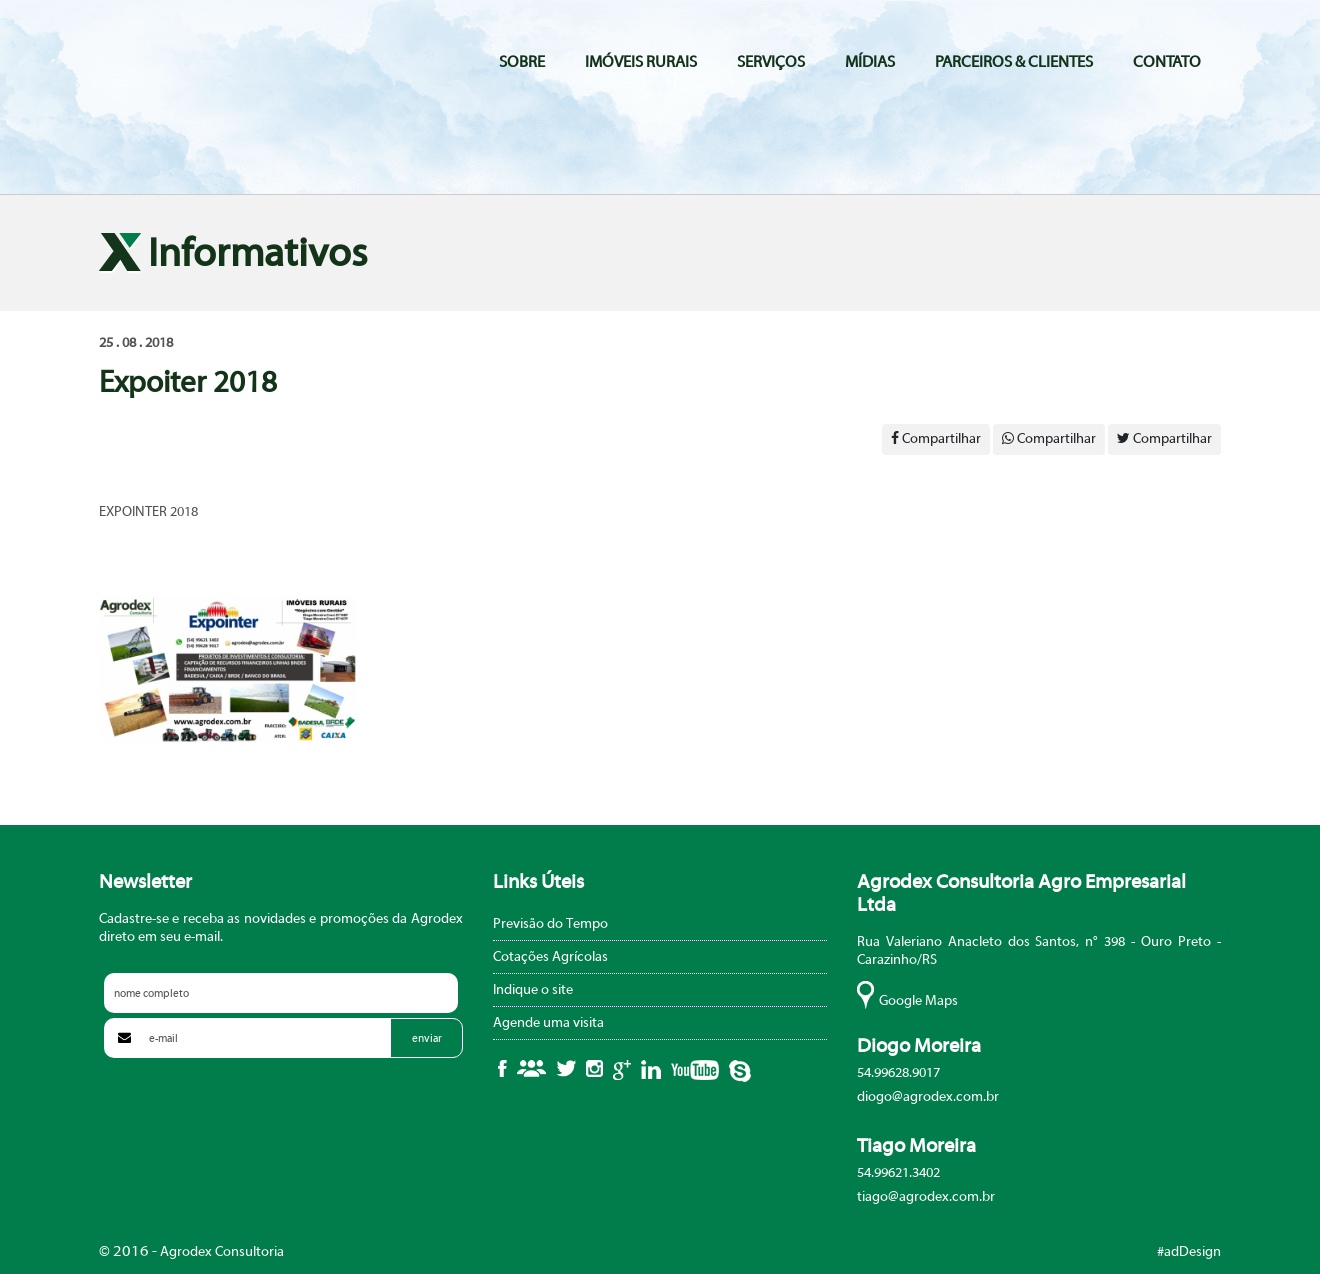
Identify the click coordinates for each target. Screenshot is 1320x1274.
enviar (427, 1038)
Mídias (870, 62)
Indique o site (533, 990)
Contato (1167, 62)
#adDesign (1189, 1252)
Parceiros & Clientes (1014, 62)
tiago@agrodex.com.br (926, 1197)
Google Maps (918, 1001)
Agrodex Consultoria (206, 61)
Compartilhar (936, 439)
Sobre (522, 62)
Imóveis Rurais (641, 62)
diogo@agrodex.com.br (928, 1097)
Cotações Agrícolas (550, 957)
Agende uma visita (548, 1023)
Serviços (771, 62)
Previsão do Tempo (550, 924)
